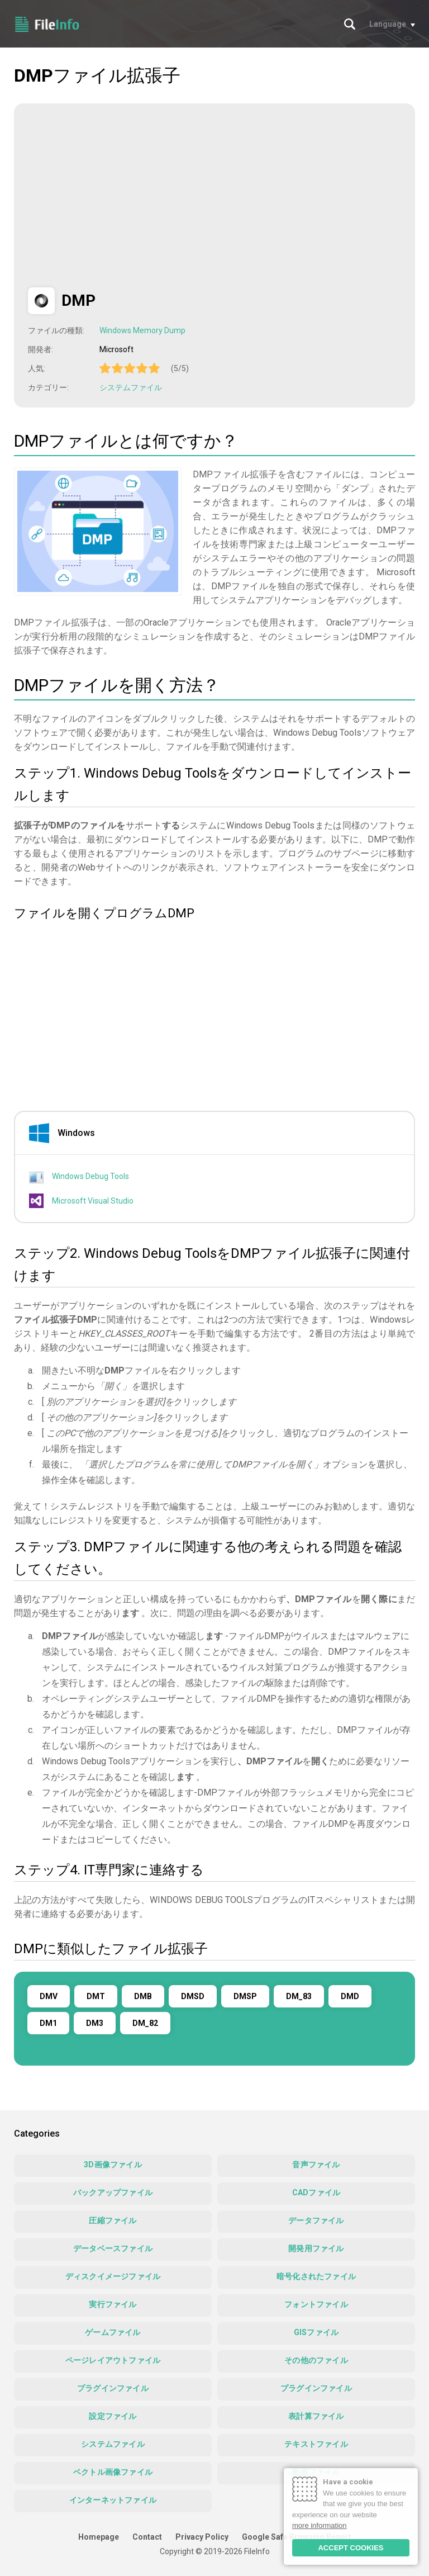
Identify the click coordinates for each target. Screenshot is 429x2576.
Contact (147, 2536)
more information (319, 2525)
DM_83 (299, 1996)
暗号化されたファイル (316, 2276)
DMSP (245, 1996)
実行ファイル (112, 2304)
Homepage (98, 2536)
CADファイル (316, 2192)
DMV (49, 1996)
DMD (350, 1996)
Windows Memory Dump (142, 330)
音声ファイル (316, 2164)
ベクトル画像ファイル (112, 2472)
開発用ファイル (316, 2248)
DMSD (192, 1996)
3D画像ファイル (113, 2164)
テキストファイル (316, 2444)
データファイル (316, 2220)
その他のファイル (316, 2360)
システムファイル (130, 387)
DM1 (48, 2023)
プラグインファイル (113, 2388)
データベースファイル (112, 2248)
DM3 (94, 2023)
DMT (96, 1996)
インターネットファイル (112, 2500)
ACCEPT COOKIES (350, 2548)
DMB (143, 1996)
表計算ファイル (316, 2416)
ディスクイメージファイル (112, 2276)
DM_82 (145, 2023)
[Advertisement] (122, 195)
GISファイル (316, 2332)
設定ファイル (112, 2416)
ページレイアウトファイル (112, 2360)
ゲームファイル (112, 2332)
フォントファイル (316, 2304)
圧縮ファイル (112, 2220)
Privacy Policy (201, 2536)
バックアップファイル (112, 2192)
